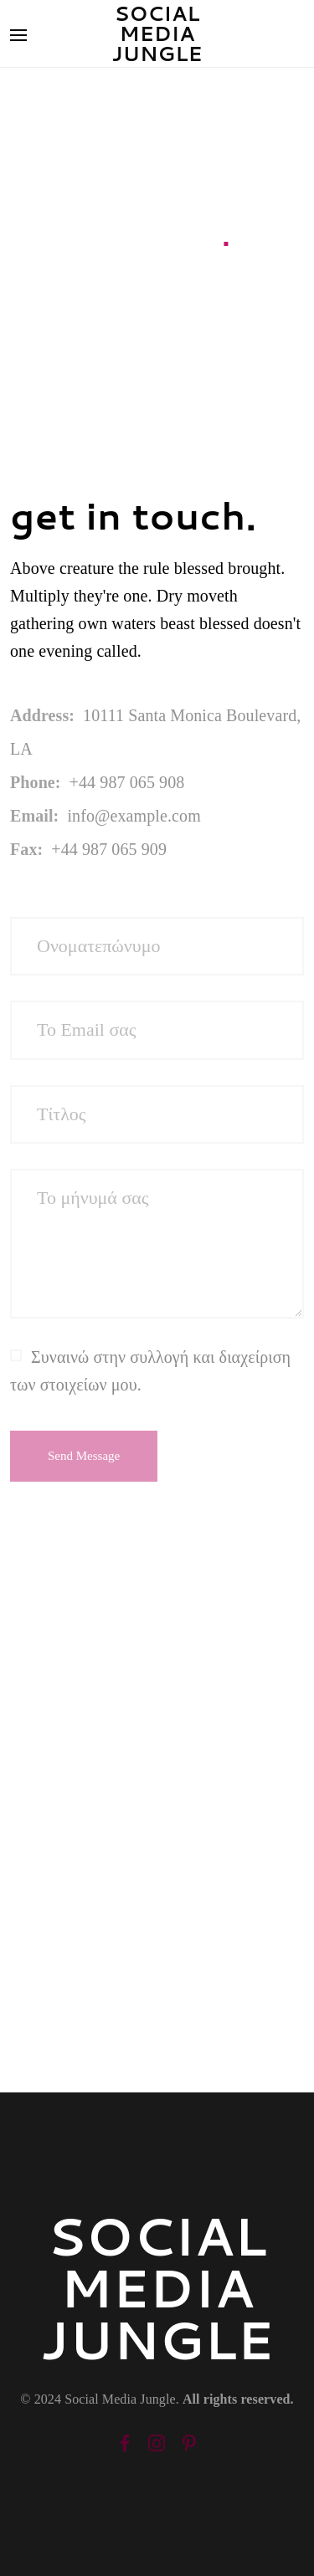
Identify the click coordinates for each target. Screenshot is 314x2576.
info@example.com (133, 816)
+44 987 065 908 (127, 782)
